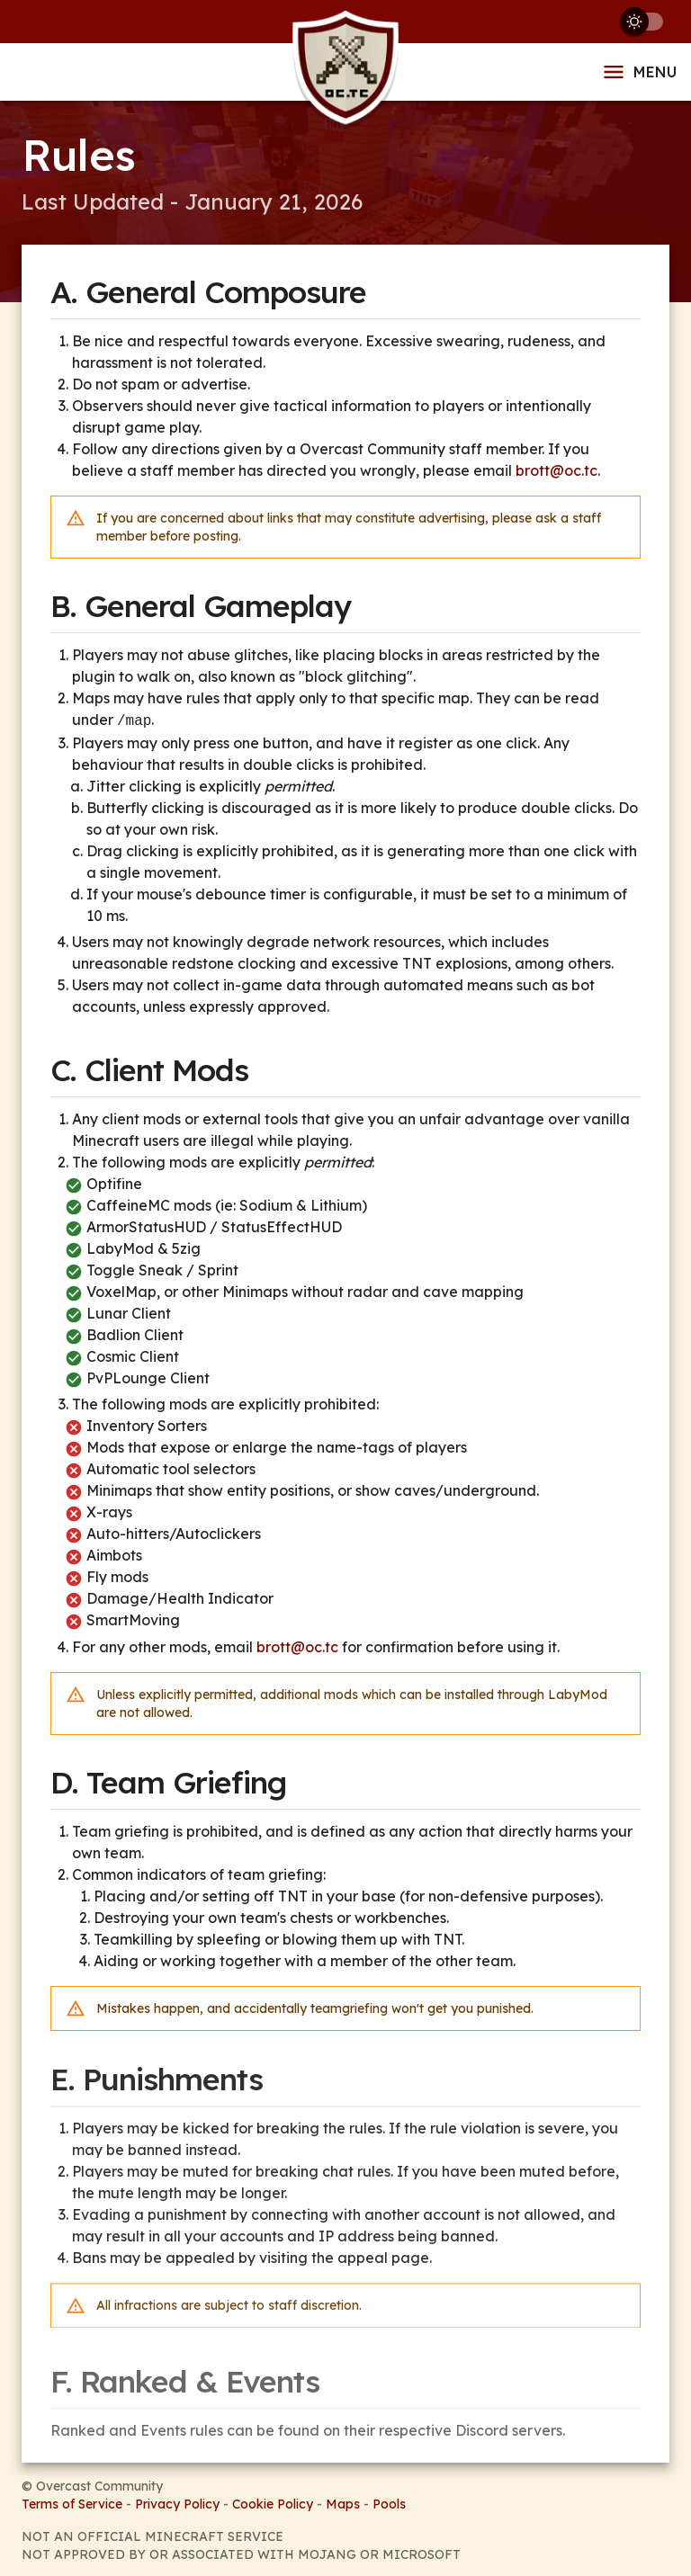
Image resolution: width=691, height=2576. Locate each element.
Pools (389, 2502)
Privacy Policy (177, 2502)
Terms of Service (72, 2502)
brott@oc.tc (556, 470)
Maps (343, 2502)
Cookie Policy (272, 2502)
